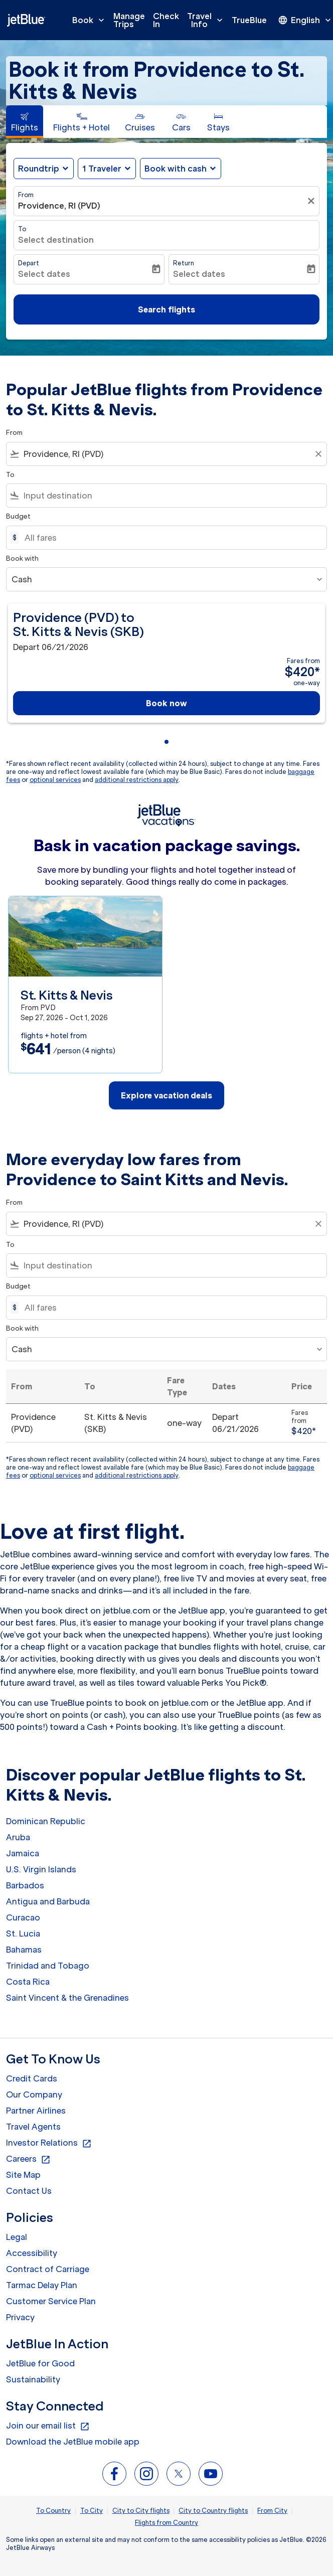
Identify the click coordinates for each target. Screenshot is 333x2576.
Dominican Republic (45, 1821)
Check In (166, 20)
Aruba (18, 1837)
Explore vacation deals (166, 1095)
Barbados (25, 1885)
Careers (28, 2159)
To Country (53, 2510)
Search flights (166, 309)
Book (90, 20)
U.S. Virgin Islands (41, 1869)
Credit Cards (31, 2078)
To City (91, 2510)
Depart (28, 263)
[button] (107, 168)
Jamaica (22, 1853)
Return (183, 263)
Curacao (23, 1917)
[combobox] (166, 454)
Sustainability (33, 2379)
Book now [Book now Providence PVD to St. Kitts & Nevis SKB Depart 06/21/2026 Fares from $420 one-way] (166, 703)
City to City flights (141, 2510)
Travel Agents (33, 2127)
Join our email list (48, 2426)
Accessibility (31, 2253)
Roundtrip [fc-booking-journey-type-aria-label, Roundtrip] (38, 169)
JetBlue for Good (40, 2363)
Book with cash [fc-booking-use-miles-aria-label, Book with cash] (175, 169)
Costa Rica (28, 1982)
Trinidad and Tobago (47, 1966)
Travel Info (207, 20)
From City (272, 2510)
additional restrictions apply (137, 779)
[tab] (24, 121)
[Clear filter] (312, 201)
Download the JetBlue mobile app (72, 2442)
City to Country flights (213, 2510)
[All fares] (170, 538)
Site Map (23, 2175)
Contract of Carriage (47, 2269)
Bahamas (24, 1950)
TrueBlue (249, 20)
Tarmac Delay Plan (41, 2285)
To (22, 229)
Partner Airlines (36, 2111)
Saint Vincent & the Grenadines (67, 1998)
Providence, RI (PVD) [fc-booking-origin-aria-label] (59, 206)
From (26, 195)
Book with (22, 558)
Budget (18, 516)
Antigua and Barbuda (48, 1901)
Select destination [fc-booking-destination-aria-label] (56, 240)
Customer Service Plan (51, 2301)
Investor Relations (49, 2143)
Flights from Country (166, 2522)
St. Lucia (23, 1933)
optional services (55, 779)
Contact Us (29, 2191)
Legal (16, 2237)
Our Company (34, 2094)
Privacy (20, 2317)
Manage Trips (129, 20)
